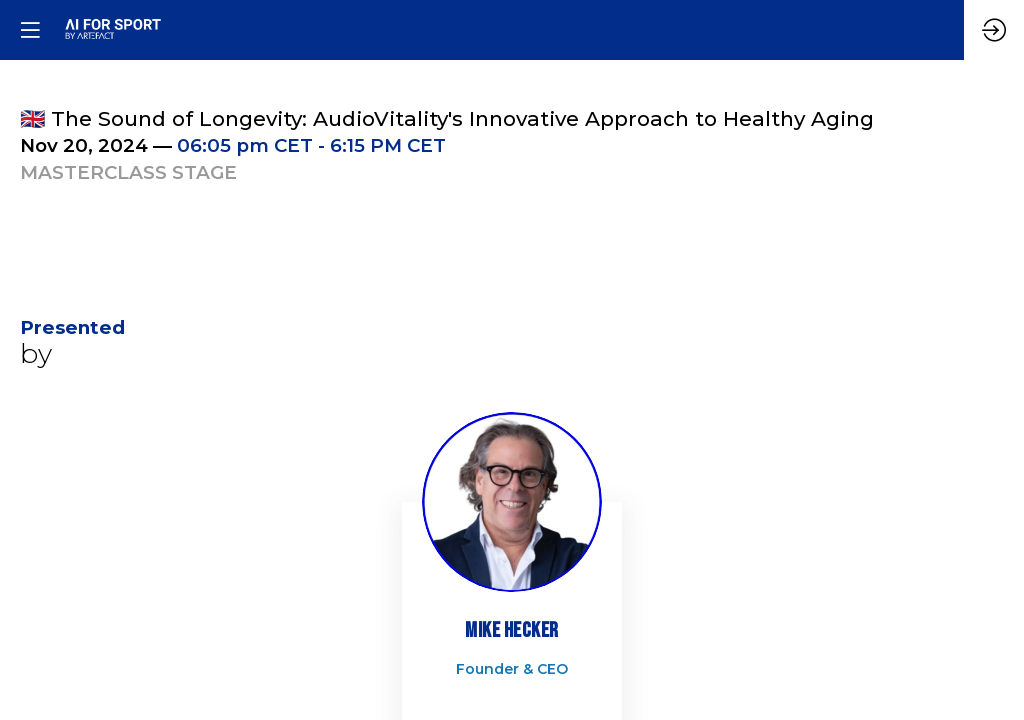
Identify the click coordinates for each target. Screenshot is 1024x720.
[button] (30, 30)
